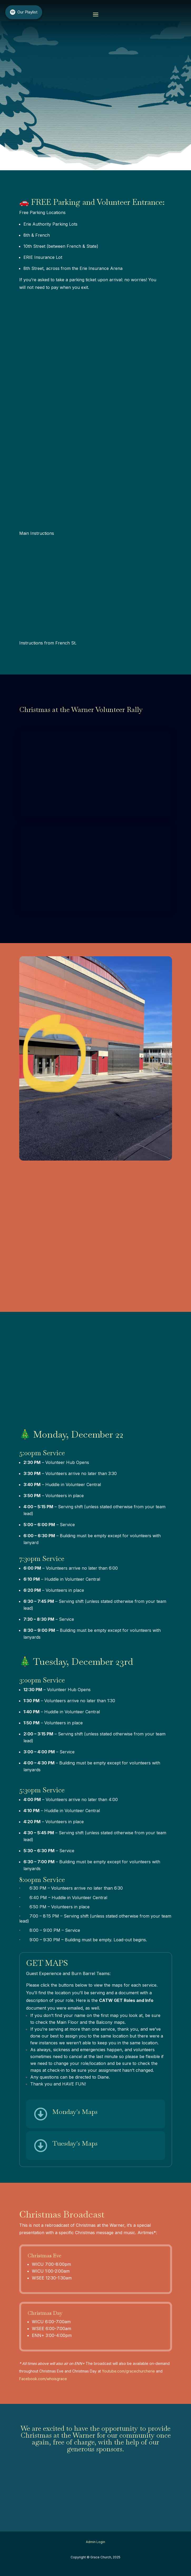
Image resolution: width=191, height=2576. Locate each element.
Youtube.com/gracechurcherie (128, 2371)
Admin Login (95, 2542)
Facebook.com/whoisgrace (43, 2378)
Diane (103, 2077)
